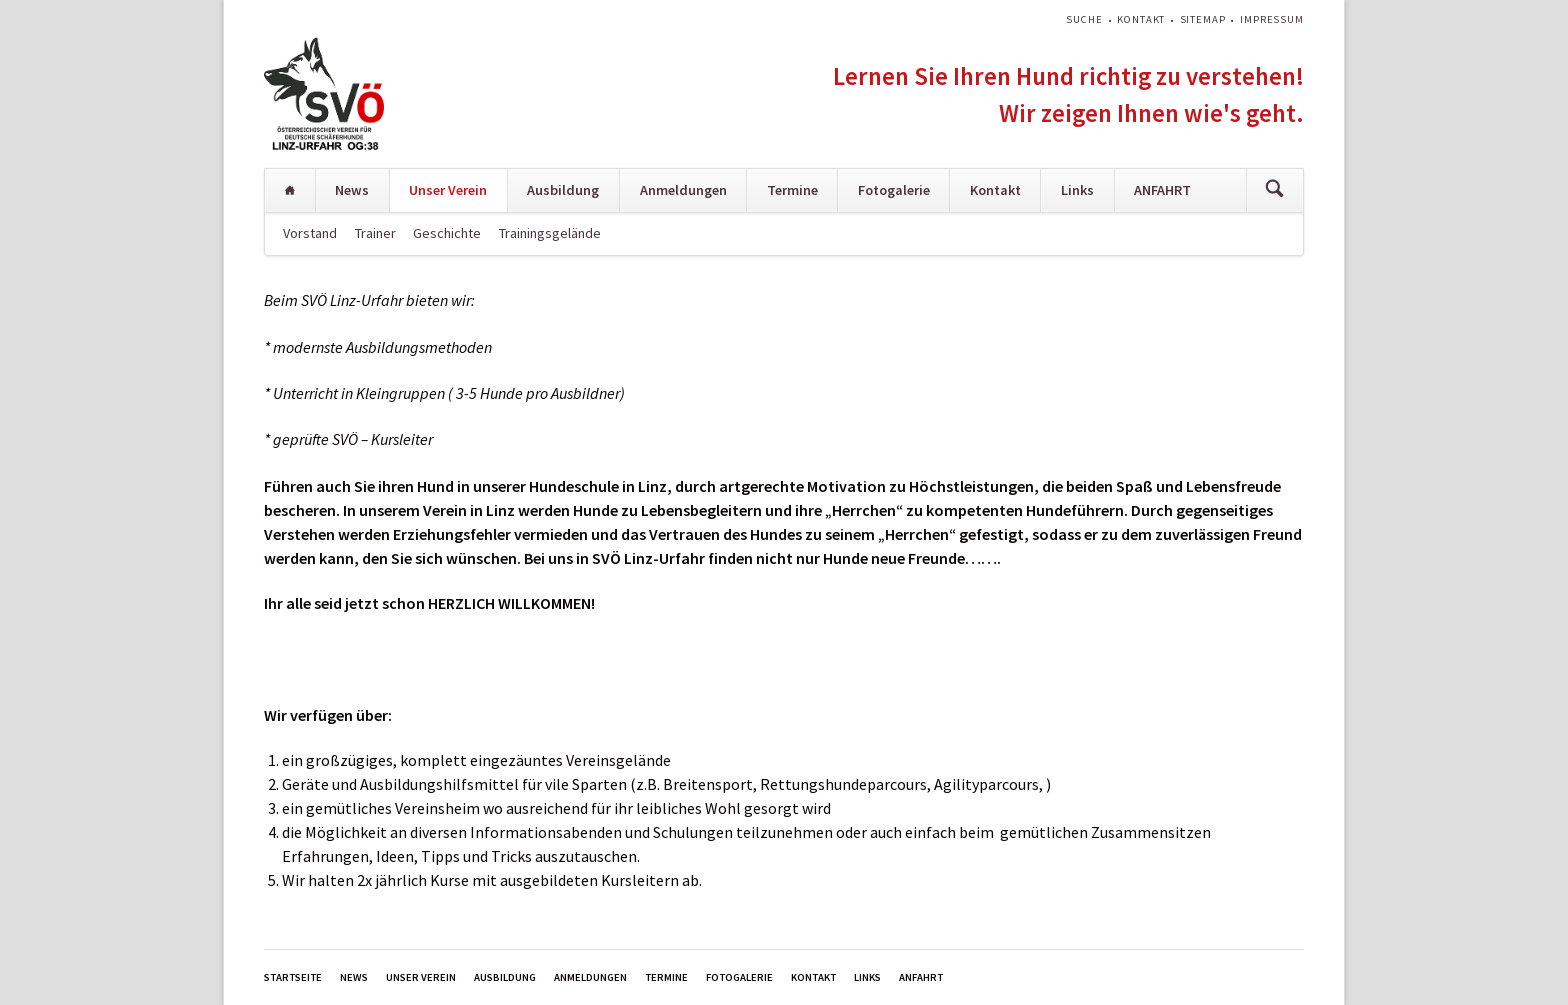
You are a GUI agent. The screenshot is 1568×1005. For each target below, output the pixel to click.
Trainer (375, 233)
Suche (1084, 19)
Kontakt (1141, 19)
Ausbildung (563, 190)
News (352, 190)
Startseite (290, 190)
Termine (792, 190)
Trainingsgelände (550, 233)
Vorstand (310, 233)
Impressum (1272, 19)
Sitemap (1203, 19)
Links (1077, 190)
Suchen (1274, 190)
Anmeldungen (683, 190)
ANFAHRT (1162, 190)
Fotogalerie (894, 190)
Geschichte (447, 233)
